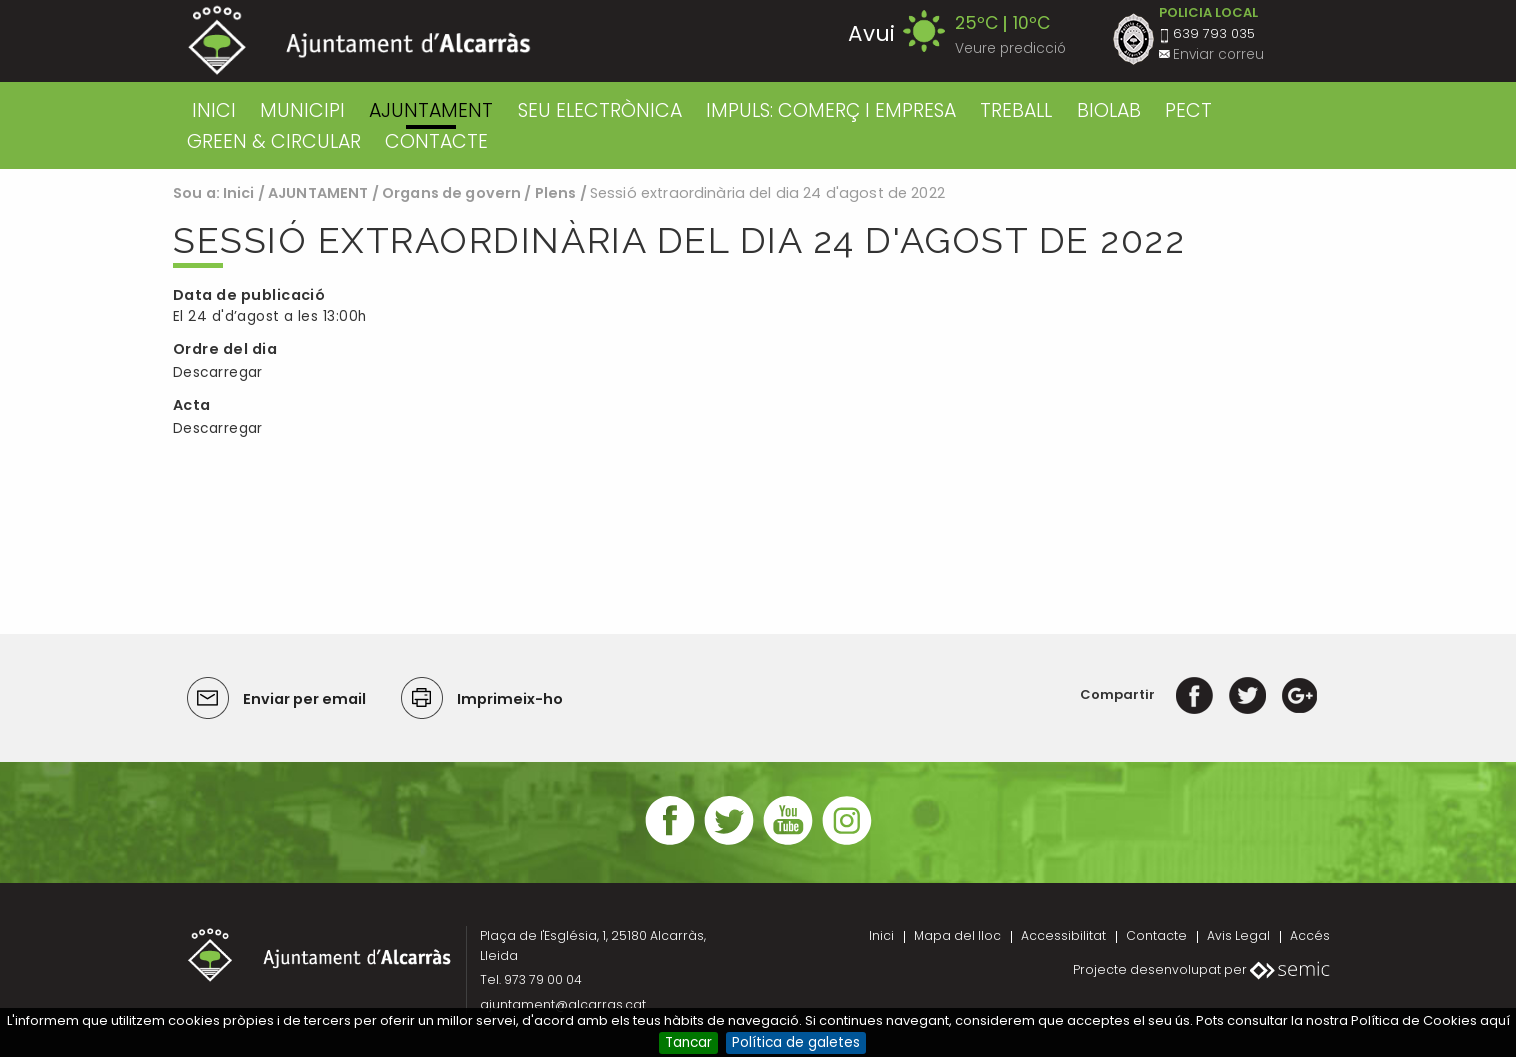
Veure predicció (1010, 48)
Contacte (1156, 935)
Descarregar (218, 372)
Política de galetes (796, 1042)
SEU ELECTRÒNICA (600, 110)
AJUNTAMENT (431, 110)
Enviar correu (1218, 54)
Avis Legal (1238, 935)
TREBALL (1016, 110)
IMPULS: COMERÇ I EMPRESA (831, 110)
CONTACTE (436, 141)
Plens (556, 193)
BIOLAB (1109, 110)
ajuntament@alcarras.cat (563, 1004)
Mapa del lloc (957, 935)
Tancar (688, 1042)
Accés (1310, 935)
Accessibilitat (1063, 935)
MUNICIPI (302, 110)
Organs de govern (451, 193)
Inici (214, 110)
